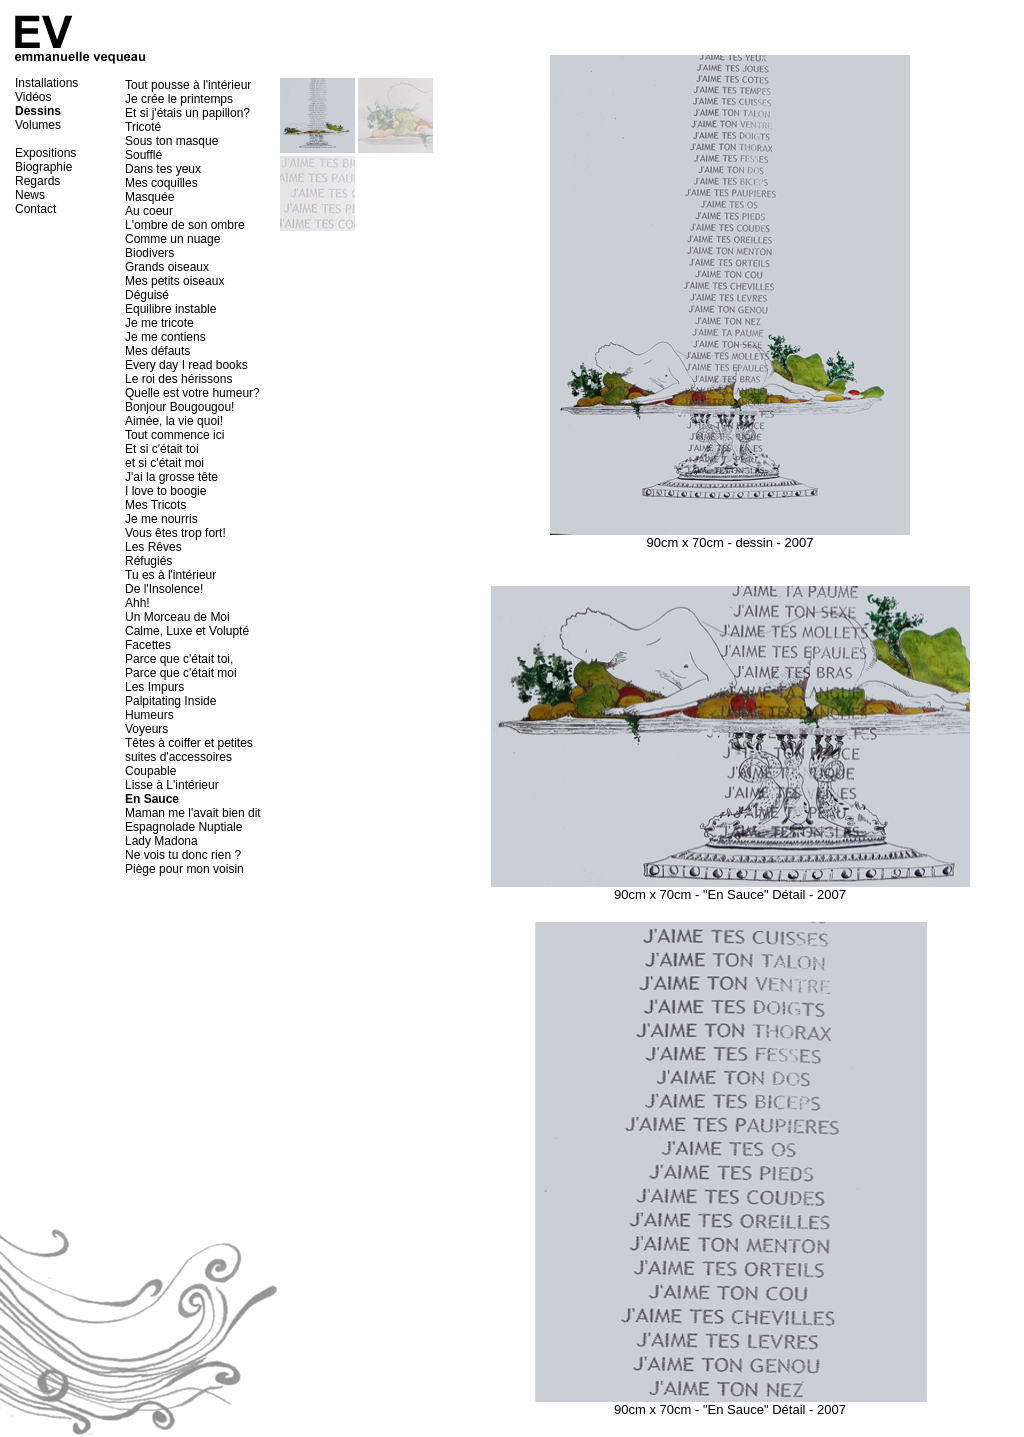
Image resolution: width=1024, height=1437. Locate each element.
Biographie (43, 167)
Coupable (150, 771)
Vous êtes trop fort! (175, 533)
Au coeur (149, 211)
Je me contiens (165, 337)
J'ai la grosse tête (171, 477)
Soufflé (143, 155)
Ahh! (137, 603)
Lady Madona (161, 841)
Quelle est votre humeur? (192, 393)
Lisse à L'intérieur (172, 785)
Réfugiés (148, 561)
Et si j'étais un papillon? (187, 113)
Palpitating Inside (170, 701)
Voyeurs (146, 729)
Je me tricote (159, 323)
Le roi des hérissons (178, 379)
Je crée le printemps (179, 99)
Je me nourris (161, 519)
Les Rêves (153, 547)
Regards (37, 181)
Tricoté (143, 127)
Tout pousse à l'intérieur (188, 85)
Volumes (38, 125)
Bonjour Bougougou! (179, 407)
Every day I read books (186, 365)
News (30, 195)
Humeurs (149, 715)
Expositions (45, 153)
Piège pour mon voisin (184, 869)
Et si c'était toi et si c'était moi (164, 456)
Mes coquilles (161, 183)
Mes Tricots (155, 505)
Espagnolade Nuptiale (183, 827)
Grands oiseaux (167, 267)
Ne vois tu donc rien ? (183, 855)
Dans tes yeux (163, 169)
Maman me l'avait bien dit (193, 813)
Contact (35, 209)
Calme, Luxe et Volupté (187, 631)
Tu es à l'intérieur (170, 575)
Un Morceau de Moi (177, 617)
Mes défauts (157, 351)
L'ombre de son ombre (185, 225)
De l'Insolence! (164, 589)
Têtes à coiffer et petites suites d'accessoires (189, 750)
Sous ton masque (171, 141)
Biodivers (149, 253)
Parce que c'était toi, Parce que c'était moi (181, 666)
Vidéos (33, 97)
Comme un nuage (172, 239)
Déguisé (147, 295)
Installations (46, 83)
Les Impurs (154, 687)
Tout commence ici (174, 435)
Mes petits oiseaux (174, 281)
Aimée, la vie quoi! (174, 421)
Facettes (148, 645)
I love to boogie (165, 491)
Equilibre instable (170, 309)
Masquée (149, 197)
